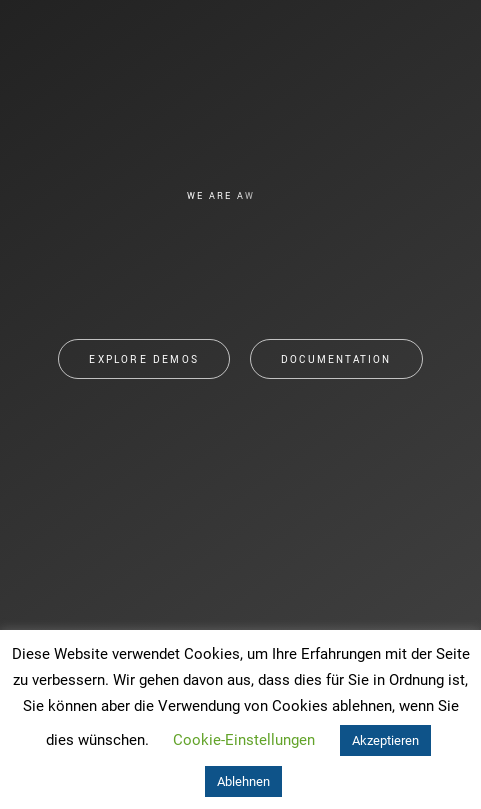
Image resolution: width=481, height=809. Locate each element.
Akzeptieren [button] (385, 740)
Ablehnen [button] (243, 781)
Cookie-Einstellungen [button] (244, 740)
